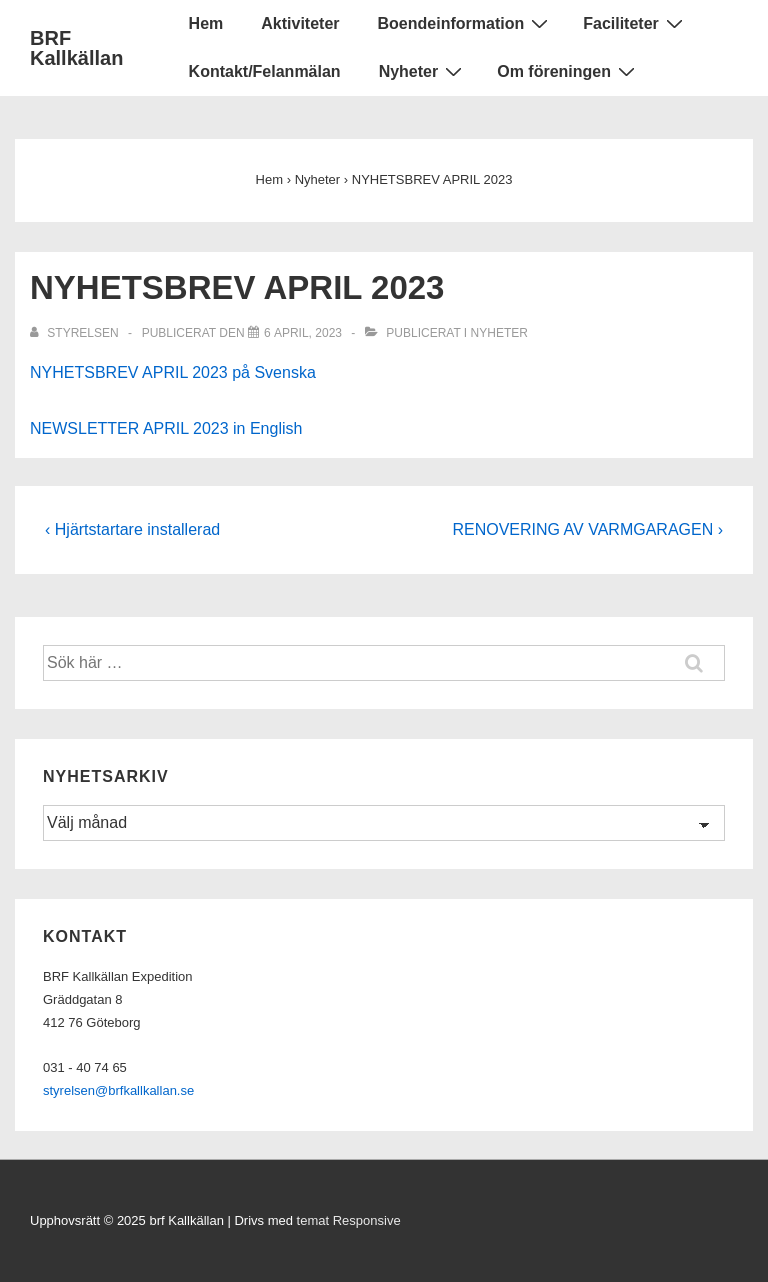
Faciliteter (635, 23)
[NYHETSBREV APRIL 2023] (303, 333)
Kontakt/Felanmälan (265, 71)
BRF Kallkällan (76, 48)
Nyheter (423, 71)
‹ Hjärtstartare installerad (132, 529)
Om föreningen (568, 71)
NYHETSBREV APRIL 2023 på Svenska (173, 372)
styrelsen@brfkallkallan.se (118, 1090)
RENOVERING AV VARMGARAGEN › (587, 529)
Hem (206, 23)
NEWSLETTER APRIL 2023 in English (166, 428)
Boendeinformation (466, 23)
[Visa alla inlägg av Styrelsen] (76, 333)
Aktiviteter (300, 23)
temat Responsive (349, 1220)
